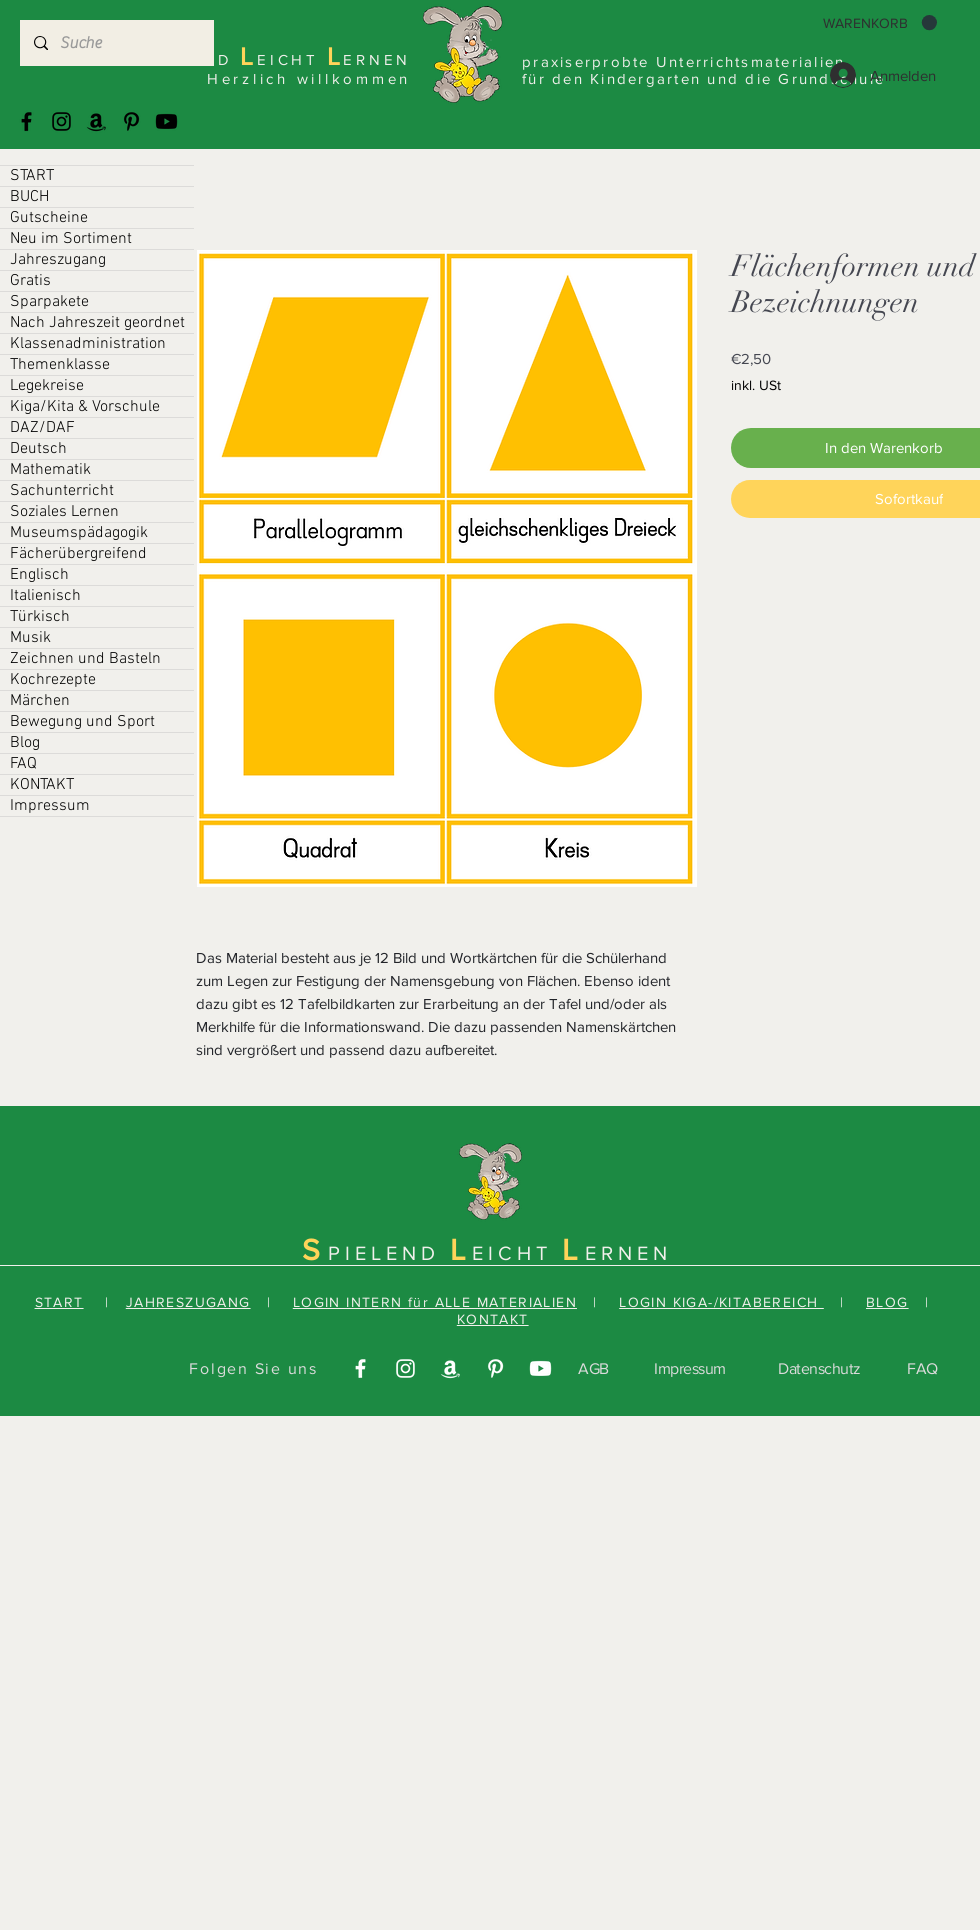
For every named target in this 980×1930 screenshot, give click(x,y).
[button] (880, 23)
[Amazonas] (96, 121)
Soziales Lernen (64, 512)
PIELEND (389, 1253)
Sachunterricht (62, 491)
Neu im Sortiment (71, 239)
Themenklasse (60, 365)
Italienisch (45, 596)
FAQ (23, 764)
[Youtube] (166, 121)
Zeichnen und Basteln (85, 659)
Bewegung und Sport (82, 722)
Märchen (40, 701)
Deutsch (38, 449)
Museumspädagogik (79, 533)
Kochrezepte (53, 680)
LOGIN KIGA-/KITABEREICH (721, 1302)
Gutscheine (49, 218)
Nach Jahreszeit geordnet (97, 323)
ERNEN (628, 1253)
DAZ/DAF (42, 428)
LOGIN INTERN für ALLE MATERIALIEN (435, 1302)
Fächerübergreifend (78, 554)
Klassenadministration (88, 344)
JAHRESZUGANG (188, 1302)
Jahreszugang (58, 260)
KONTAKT (42, 785)
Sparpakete (49, 302)
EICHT (517, 1253)
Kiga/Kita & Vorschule (85, 407)
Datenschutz (819, 1368)
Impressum (50, 806)
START (32, 176)
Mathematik (50, 470)
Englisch (39, 575)
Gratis (30, 281)
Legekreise (47, 386)
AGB (593, 1368)
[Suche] (116, 43)
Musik (30, 638)
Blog (25, 743)
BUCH (29, 197)
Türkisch (40, 617)
